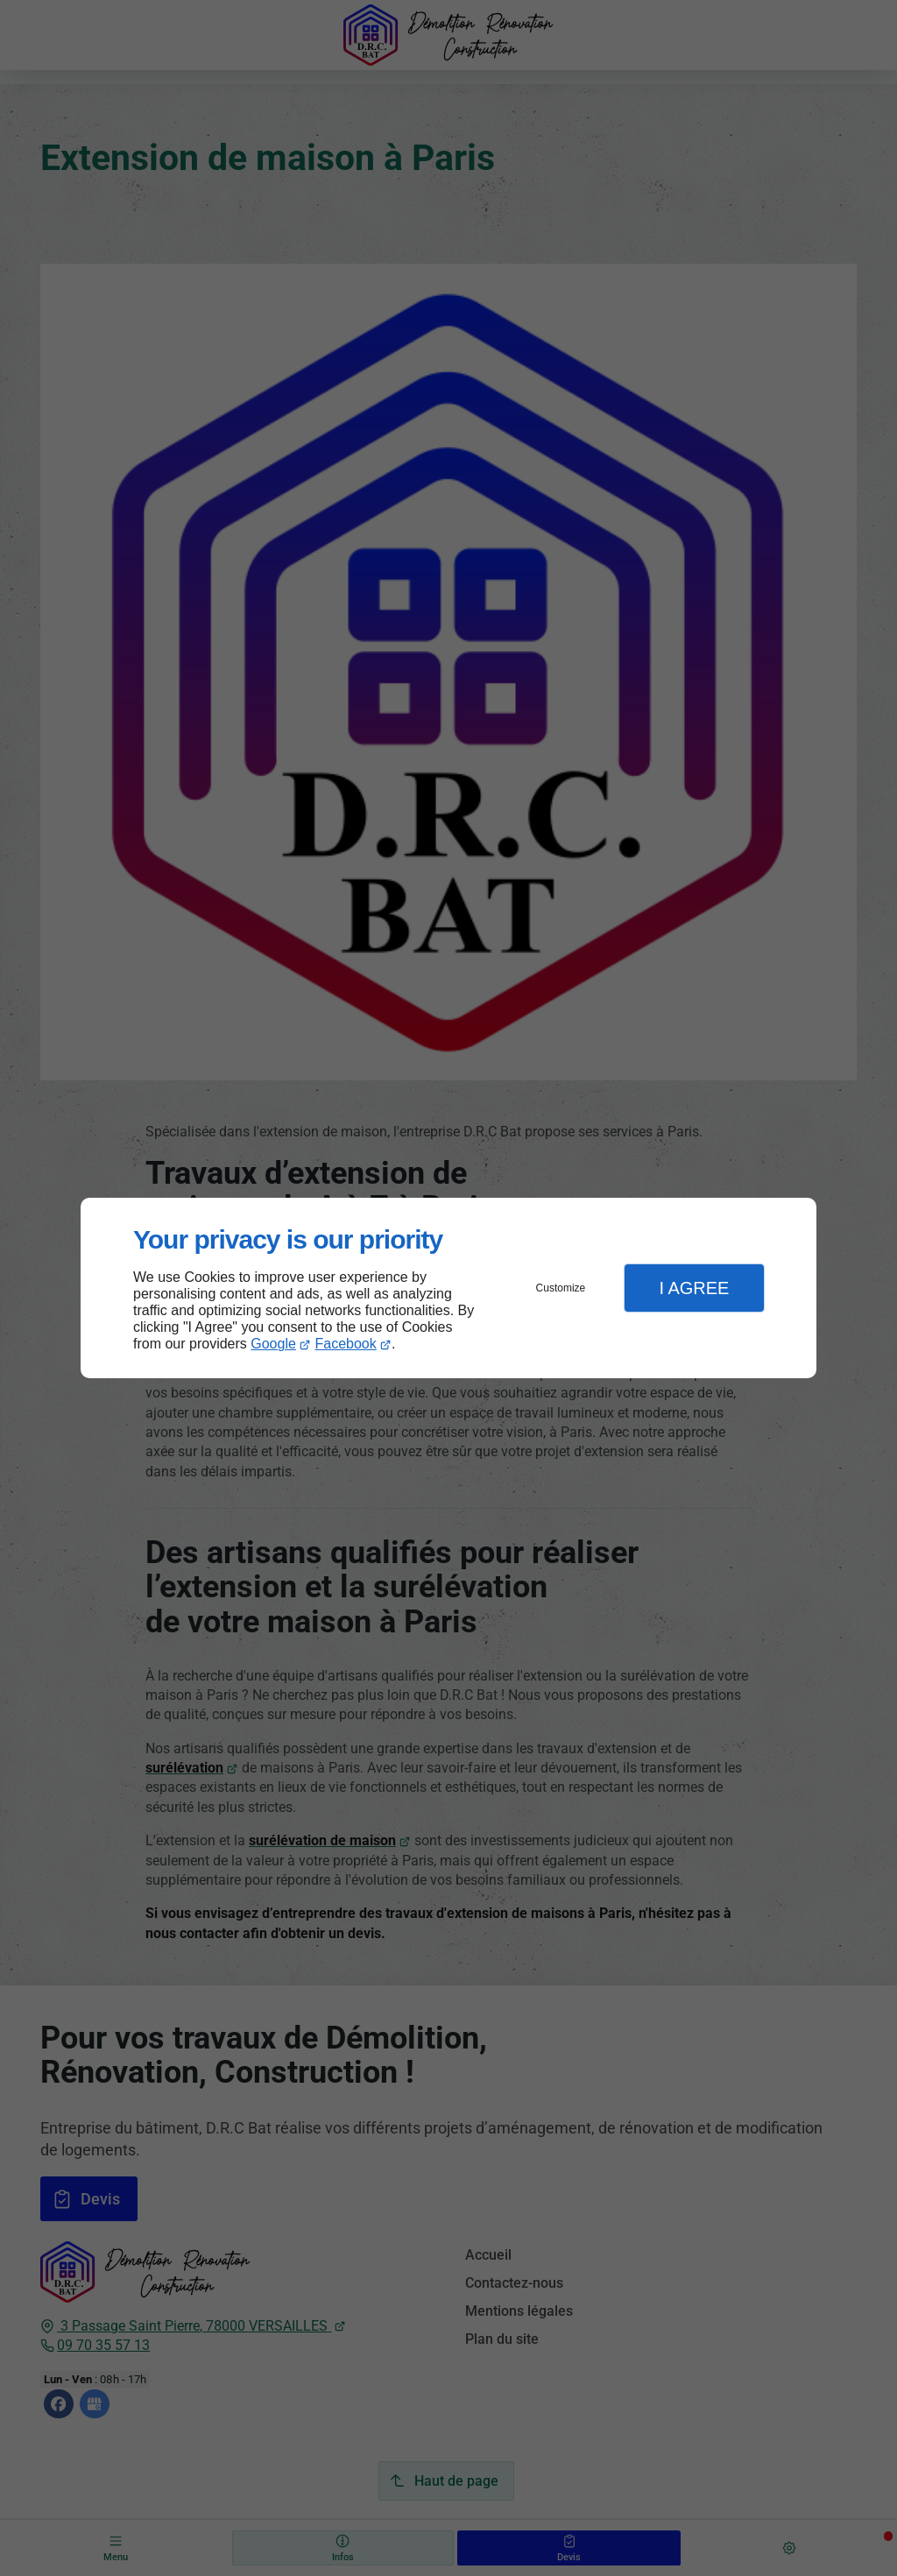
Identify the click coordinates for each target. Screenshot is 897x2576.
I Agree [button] (694, 1288)
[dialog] (448, 1288)
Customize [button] (561, 1288)
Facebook (346, 1343)
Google (273, 1343)
